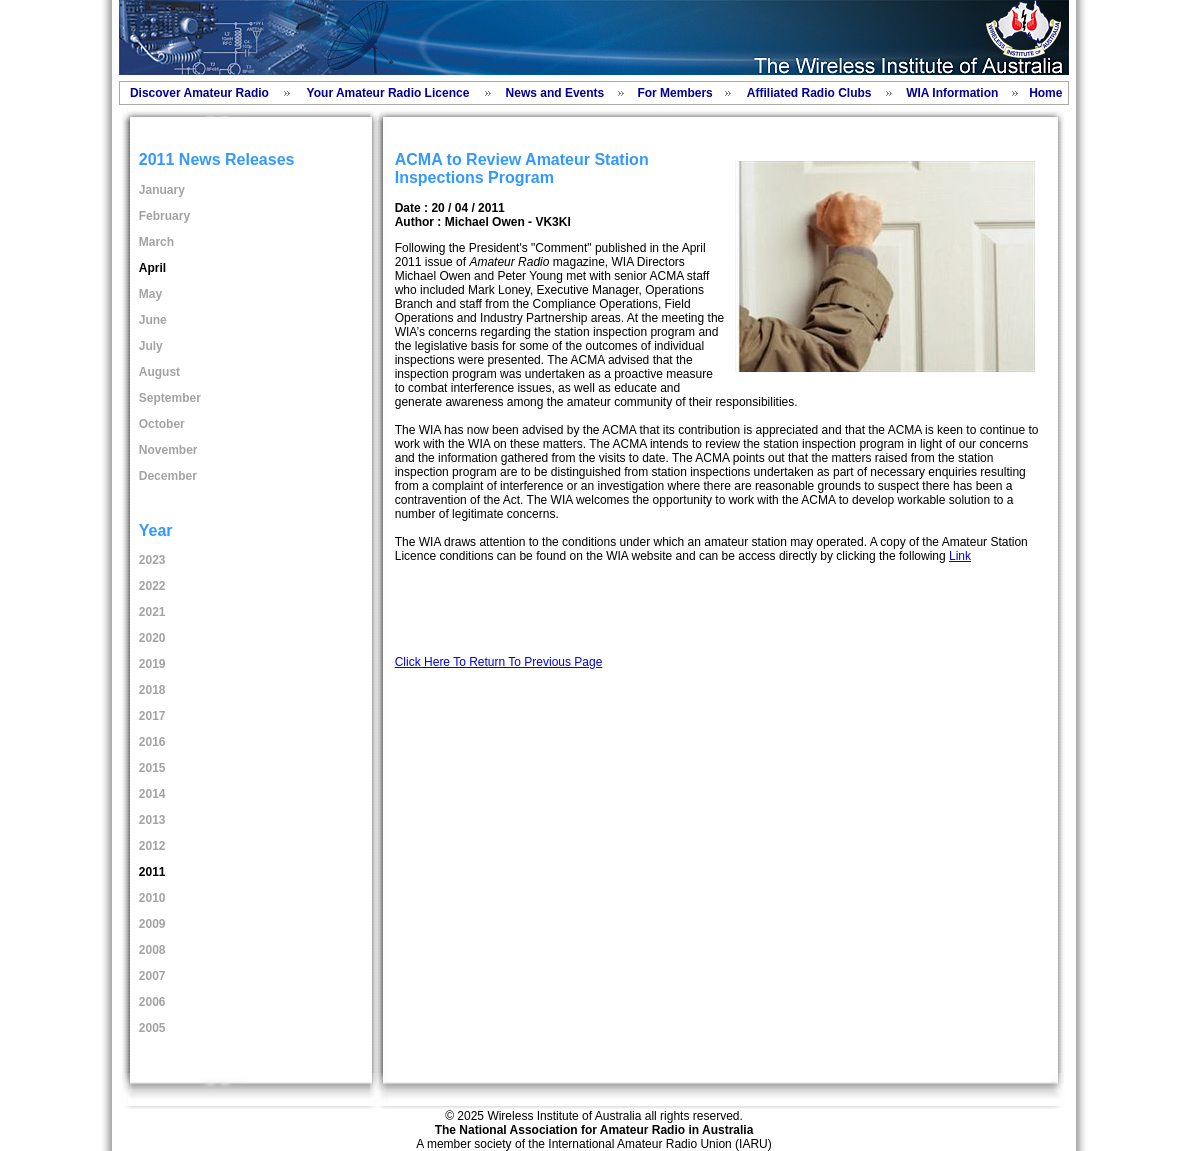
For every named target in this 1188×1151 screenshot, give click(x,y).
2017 (152, 716)
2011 (152, 872)
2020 (152, 638)
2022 (152, 586)
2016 (152, 742)
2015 (152, 768)
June (153, 320)
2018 (152, 690)
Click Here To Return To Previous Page (499, 662)
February (164, 216)
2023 (152, 560)
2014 (152, 794)
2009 (152, 924)
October (162, 424)
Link (960, 556)
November (168, 450)
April (152, 268)
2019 (152, 664)
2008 (152, 950)
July (151, 346)
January (162, 190)
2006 (152, 1002)
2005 (152, 1028)
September (170, 398)
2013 (152, 820)
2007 (152, 976)
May (150, 294)
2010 (152, 898)
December (168, 476)
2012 (152, 846)
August (159, 372)
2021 (152, 612)
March (156, 242)
